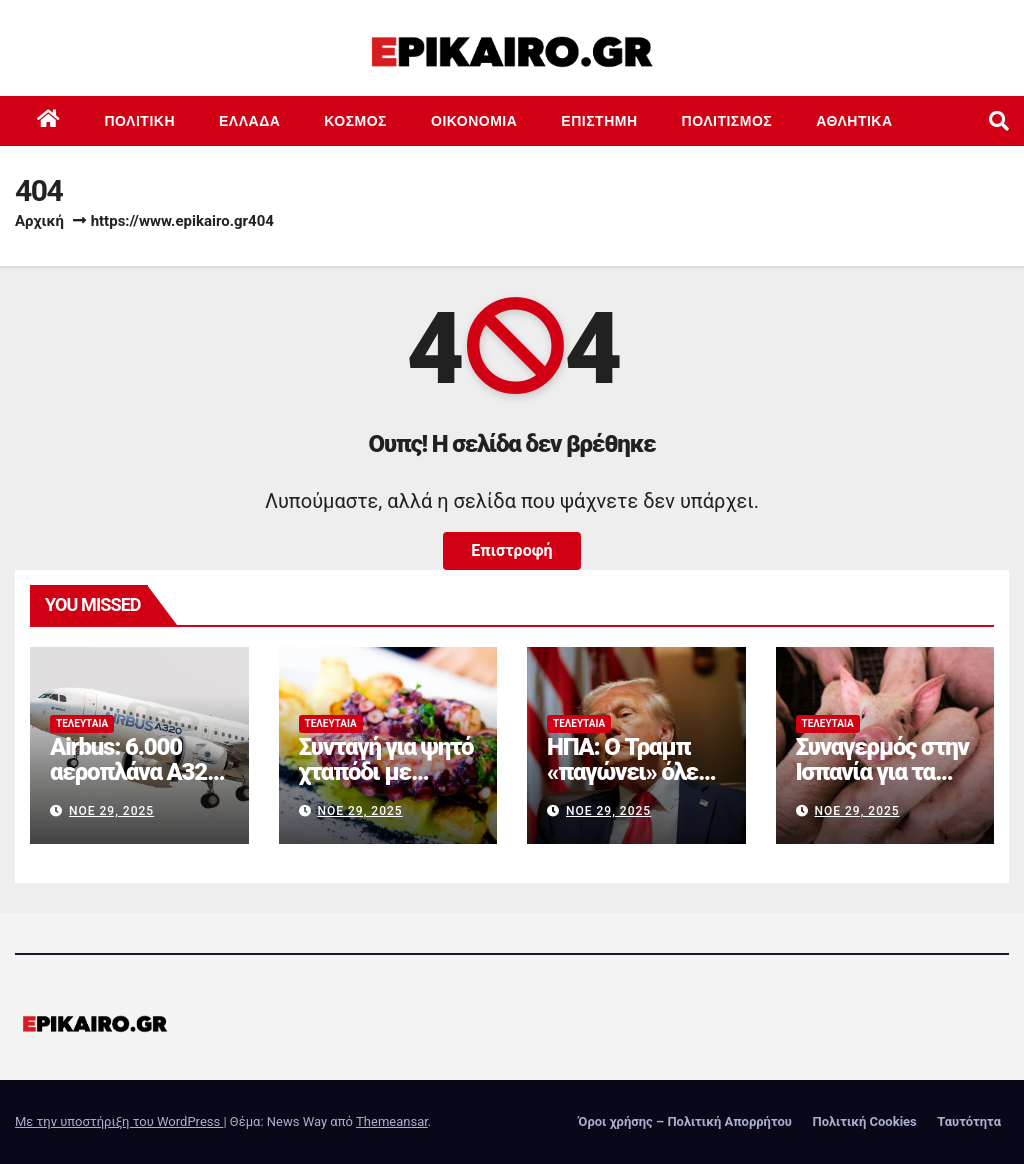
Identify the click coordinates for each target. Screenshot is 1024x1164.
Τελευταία (82, 723)
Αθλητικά (854, 121)
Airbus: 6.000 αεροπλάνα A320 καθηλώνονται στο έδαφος (135, 784)
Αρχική (39, 221)
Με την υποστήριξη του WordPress (119, 1121)
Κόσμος (355, 121)
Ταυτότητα (969, 1121)
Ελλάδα (249, 121)
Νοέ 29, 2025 (111, 811)
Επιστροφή (511, 550)
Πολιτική (140, 121)
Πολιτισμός (727, 121)
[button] (999, 121)
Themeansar (392, 1121)
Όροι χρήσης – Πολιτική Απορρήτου (685, 1121)
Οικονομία (474, 121)
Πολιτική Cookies (864, 1121)
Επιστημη (599, 121)
